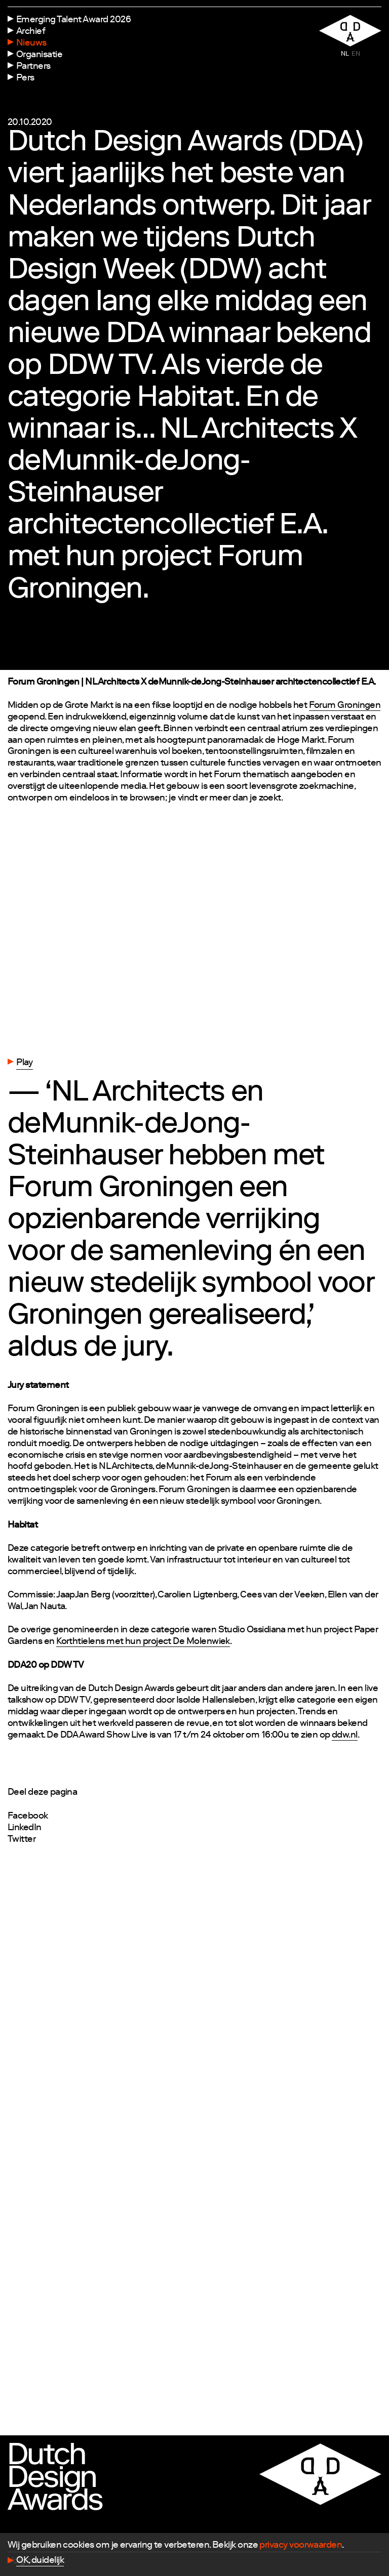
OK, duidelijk (40, 2560)
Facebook (28, 1816)
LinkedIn (25, 1828)
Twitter (21, 1839)
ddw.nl (345, 1735)
